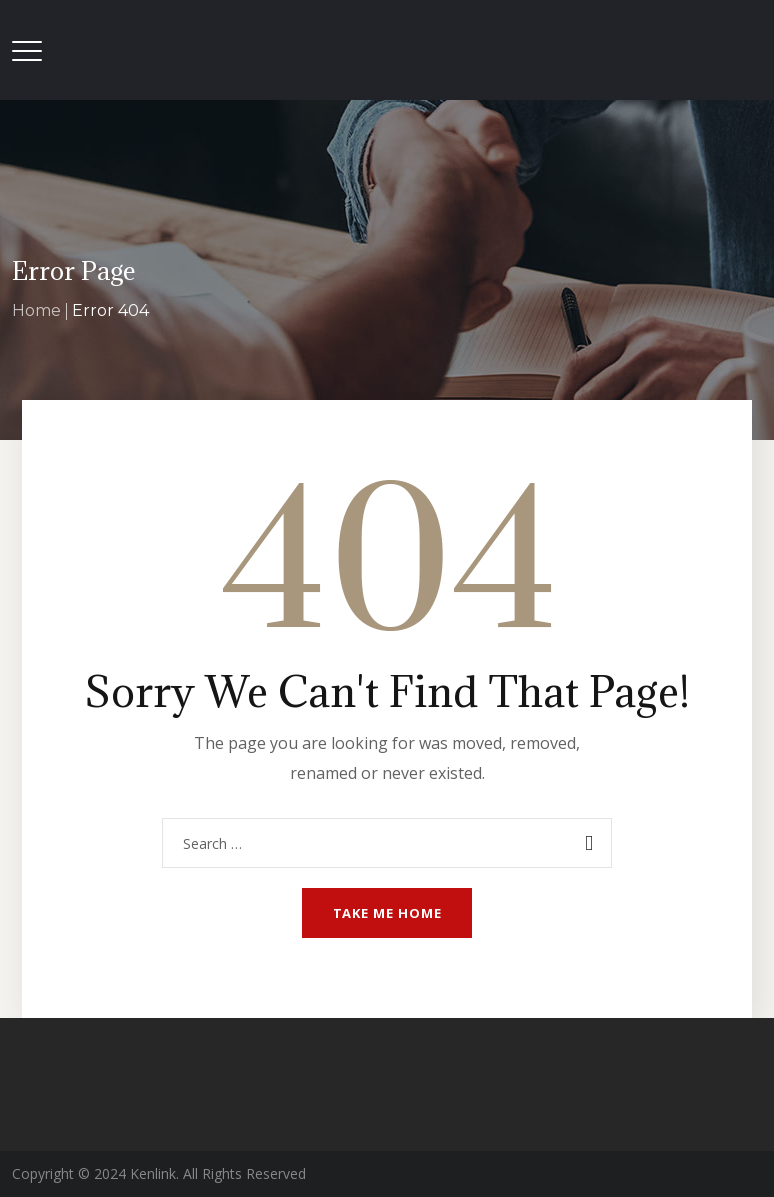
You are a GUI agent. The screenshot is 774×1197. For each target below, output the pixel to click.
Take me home (387, 913)
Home (36, 310)
